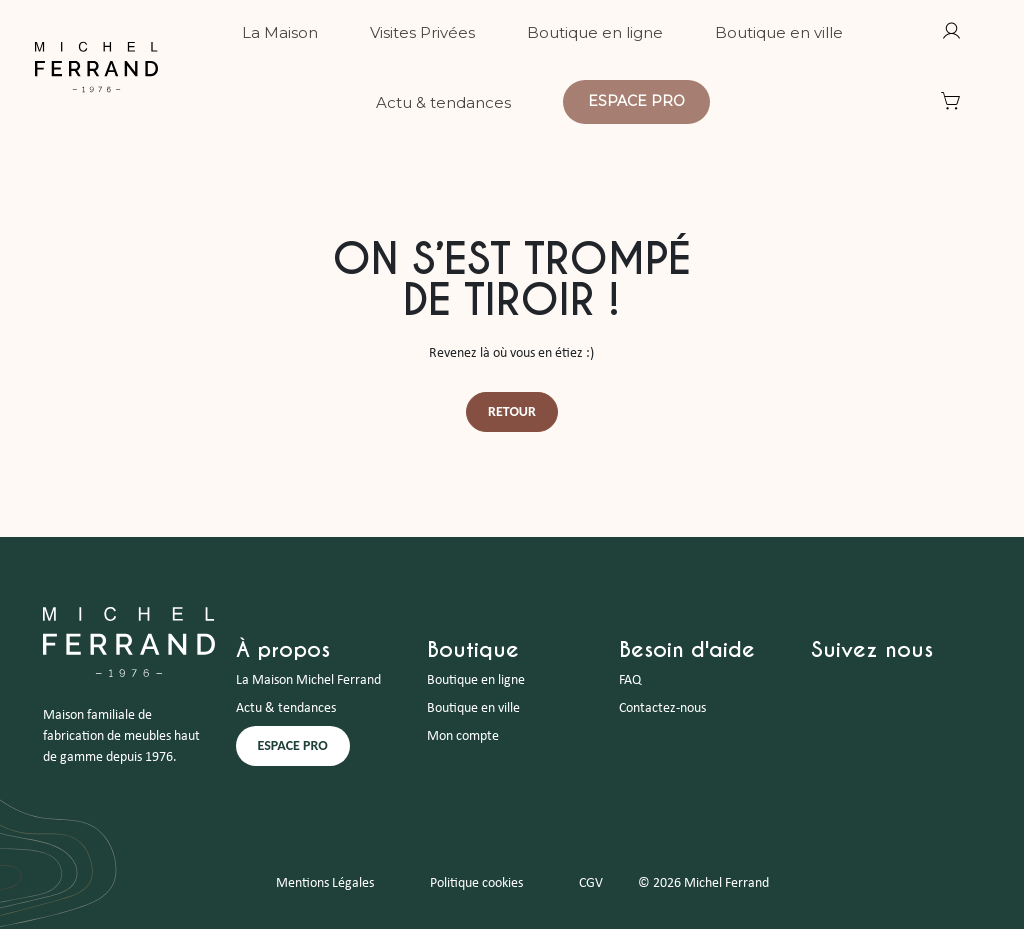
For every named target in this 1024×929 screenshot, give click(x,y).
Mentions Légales (325, 883)
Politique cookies (476, 883)
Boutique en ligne (476, 680)
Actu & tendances (286, 708)
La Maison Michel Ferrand (308, 680)
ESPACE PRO (293, 745)
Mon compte (463, 736)
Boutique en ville (473, 708)
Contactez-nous (662, 708)
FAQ (630, 680)
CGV (591, 883)
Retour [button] (512, 411)
